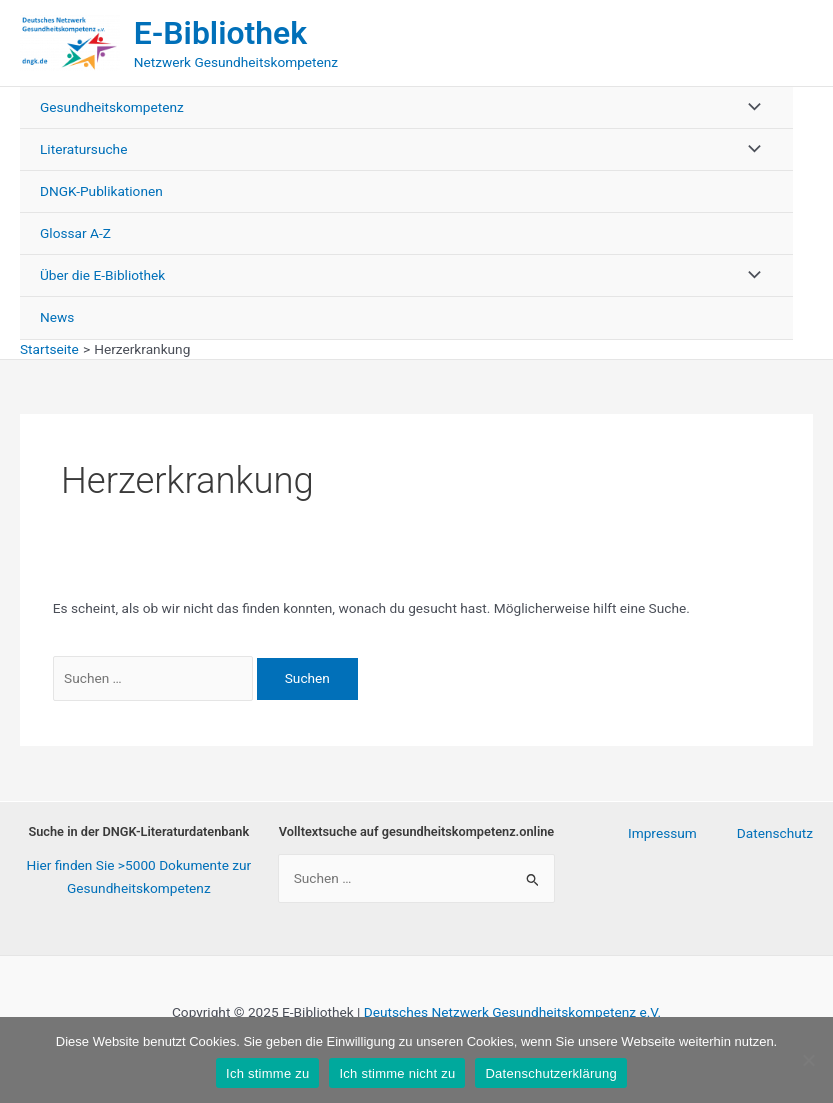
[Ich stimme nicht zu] (808, 1060)
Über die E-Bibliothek (102, 275)
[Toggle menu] (749, 107)
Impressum (662, 833)
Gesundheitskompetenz (112, 107)
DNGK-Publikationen (101, 191)
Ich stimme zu (267, 1073)
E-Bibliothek (220, 33)
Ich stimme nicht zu (397, 1073)
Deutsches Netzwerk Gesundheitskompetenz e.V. (512, 1012)
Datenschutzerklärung (550, 1073)
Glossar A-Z (75, 233)
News (57, 317)
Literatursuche (83, 149)
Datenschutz (775, 833)
